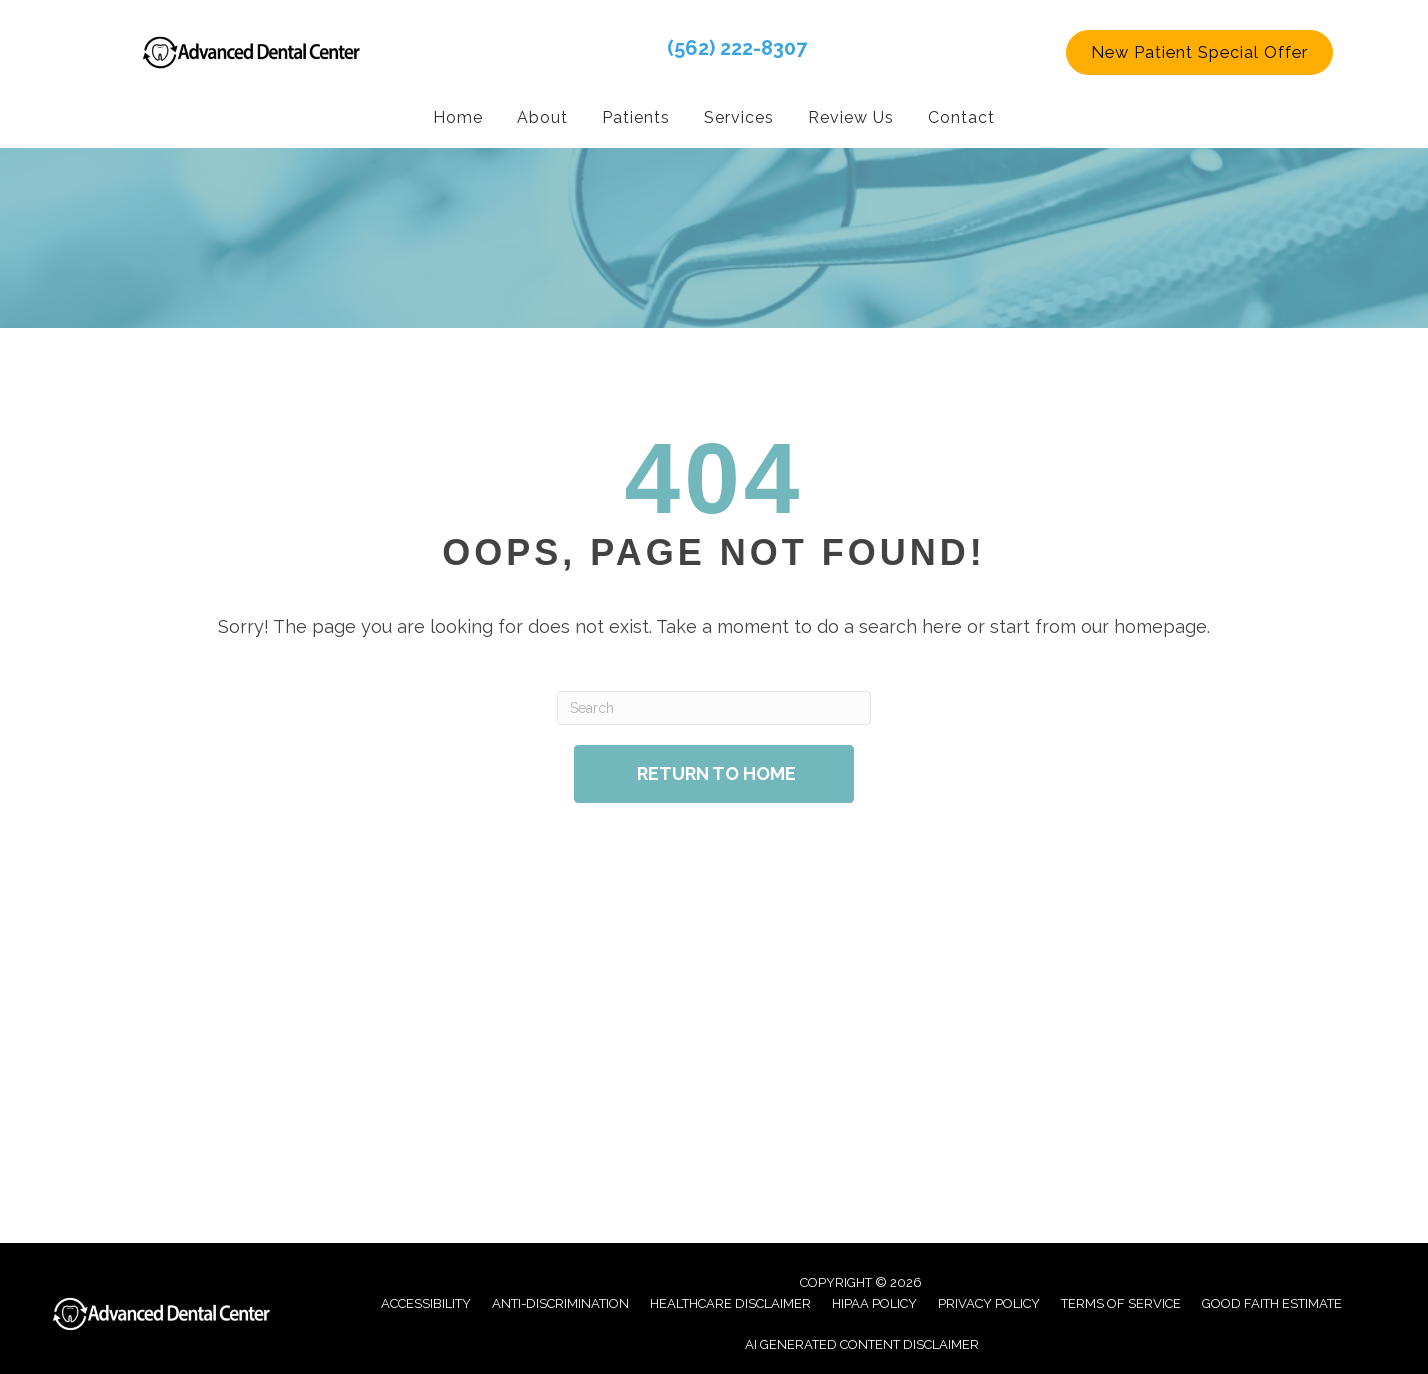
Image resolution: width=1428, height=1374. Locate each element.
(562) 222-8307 (737, 47)
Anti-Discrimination (560, 1302)
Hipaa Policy (874, 1302)
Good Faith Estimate (1272, 1302)
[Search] (713, 707)
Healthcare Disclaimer (730, 1302)
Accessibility (426, 1302)
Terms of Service (1121, 1302)
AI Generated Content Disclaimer (862, 1343)
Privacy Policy (989, 1302)
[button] (1199, 52)
